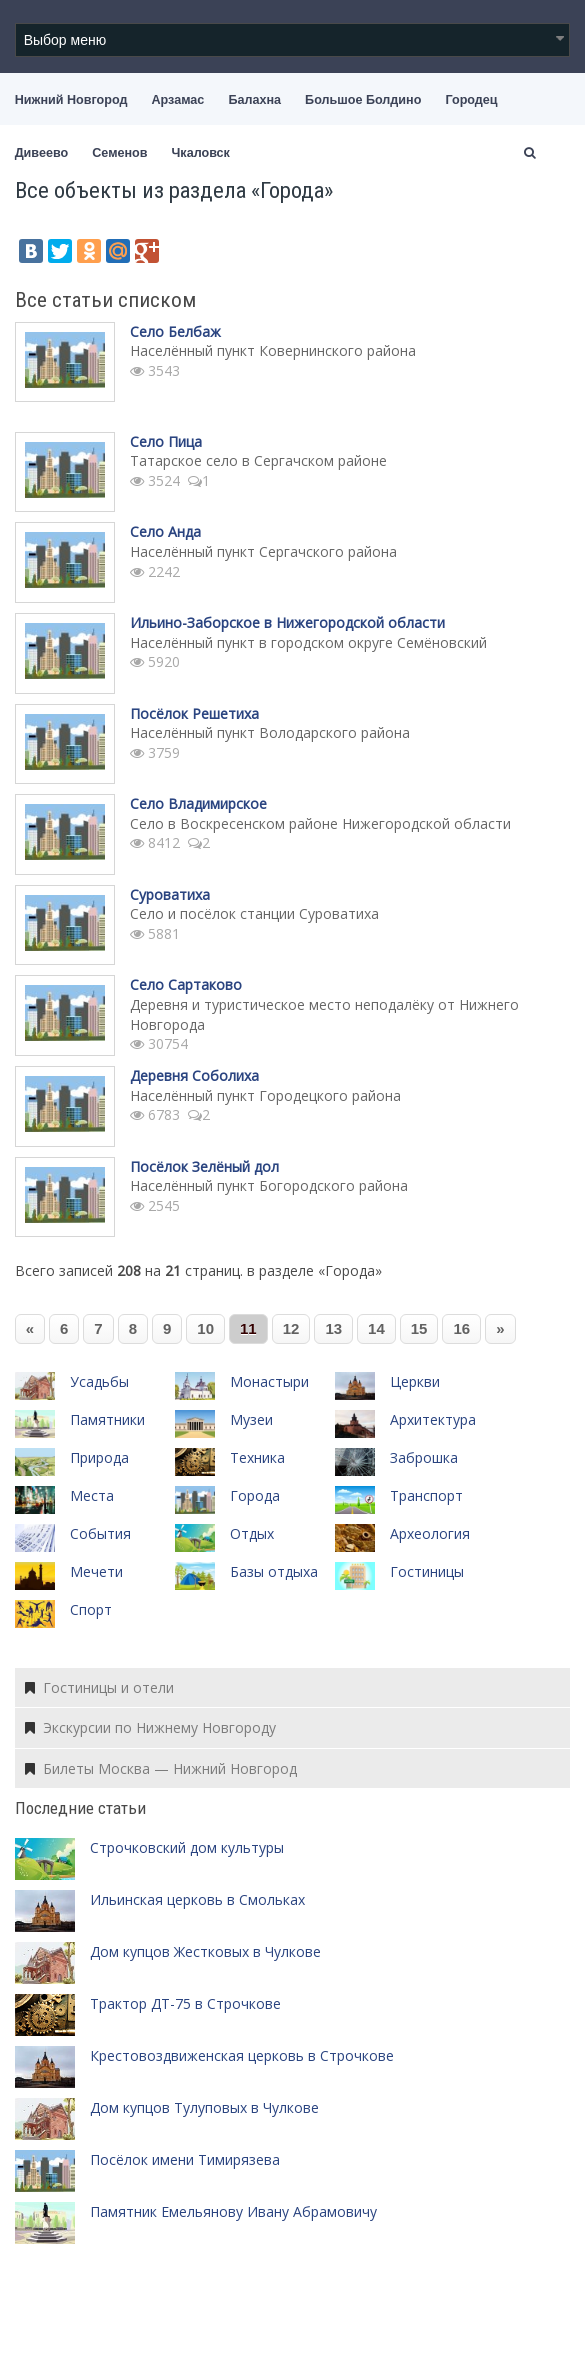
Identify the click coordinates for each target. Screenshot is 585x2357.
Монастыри (269, 1381)
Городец (471, 100)
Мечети (96, 1571)
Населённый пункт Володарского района (270, 732)
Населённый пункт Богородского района (269, 1185)
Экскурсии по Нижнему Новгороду (150, 1727)
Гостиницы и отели (99, 1687)
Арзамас (178, 100)
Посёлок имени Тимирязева (185, 2159)
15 (419, 1328)
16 (461, 1328)
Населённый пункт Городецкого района (265, 1095)
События (100, 1533)
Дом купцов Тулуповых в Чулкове (204, 2107)
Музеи (251, 1419)
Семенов (119, 153)
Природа (99, 1457)
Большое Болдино (363, 100)
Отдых (252, 1533)
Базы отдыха (274, 1571)
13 (333, 1328)
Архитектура (433, 1419)
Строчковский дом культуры (187, 1847)
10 (205, 1328)
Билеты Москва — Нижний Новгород (161, 1768)
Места (92, 1495)
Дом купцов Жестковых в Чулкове (205, 1951)
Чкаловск (201, 153)
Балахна (254, 100)
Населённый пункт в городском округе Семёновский (308, 642)
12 (291, 1328)
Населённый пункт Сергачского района (263, 551)
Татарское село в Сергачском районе (258, 460)
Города (255, 1495)
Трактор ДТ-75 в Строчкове (185, 2003)
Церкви (415, 1381)
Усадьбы (99, 1381)
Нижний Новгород (71, 100)
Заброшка (424, 1457)
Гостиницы (427, 1571)
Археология (430, 1533)
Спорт (91, 1609)
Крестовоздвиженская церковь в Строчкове (242, 2055)
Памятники (107, 1419)
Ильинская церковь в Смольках (197, 1899)
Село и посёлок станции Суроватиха (254, 913)
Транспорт (426, 1495)
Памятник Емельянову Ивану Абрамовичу (233, 2211)
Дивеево (42, 153)
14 (376, 1328)
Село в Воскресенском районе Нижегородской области (320, 823)
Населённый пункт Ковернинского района (273, 350)
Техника (257, 1457)
